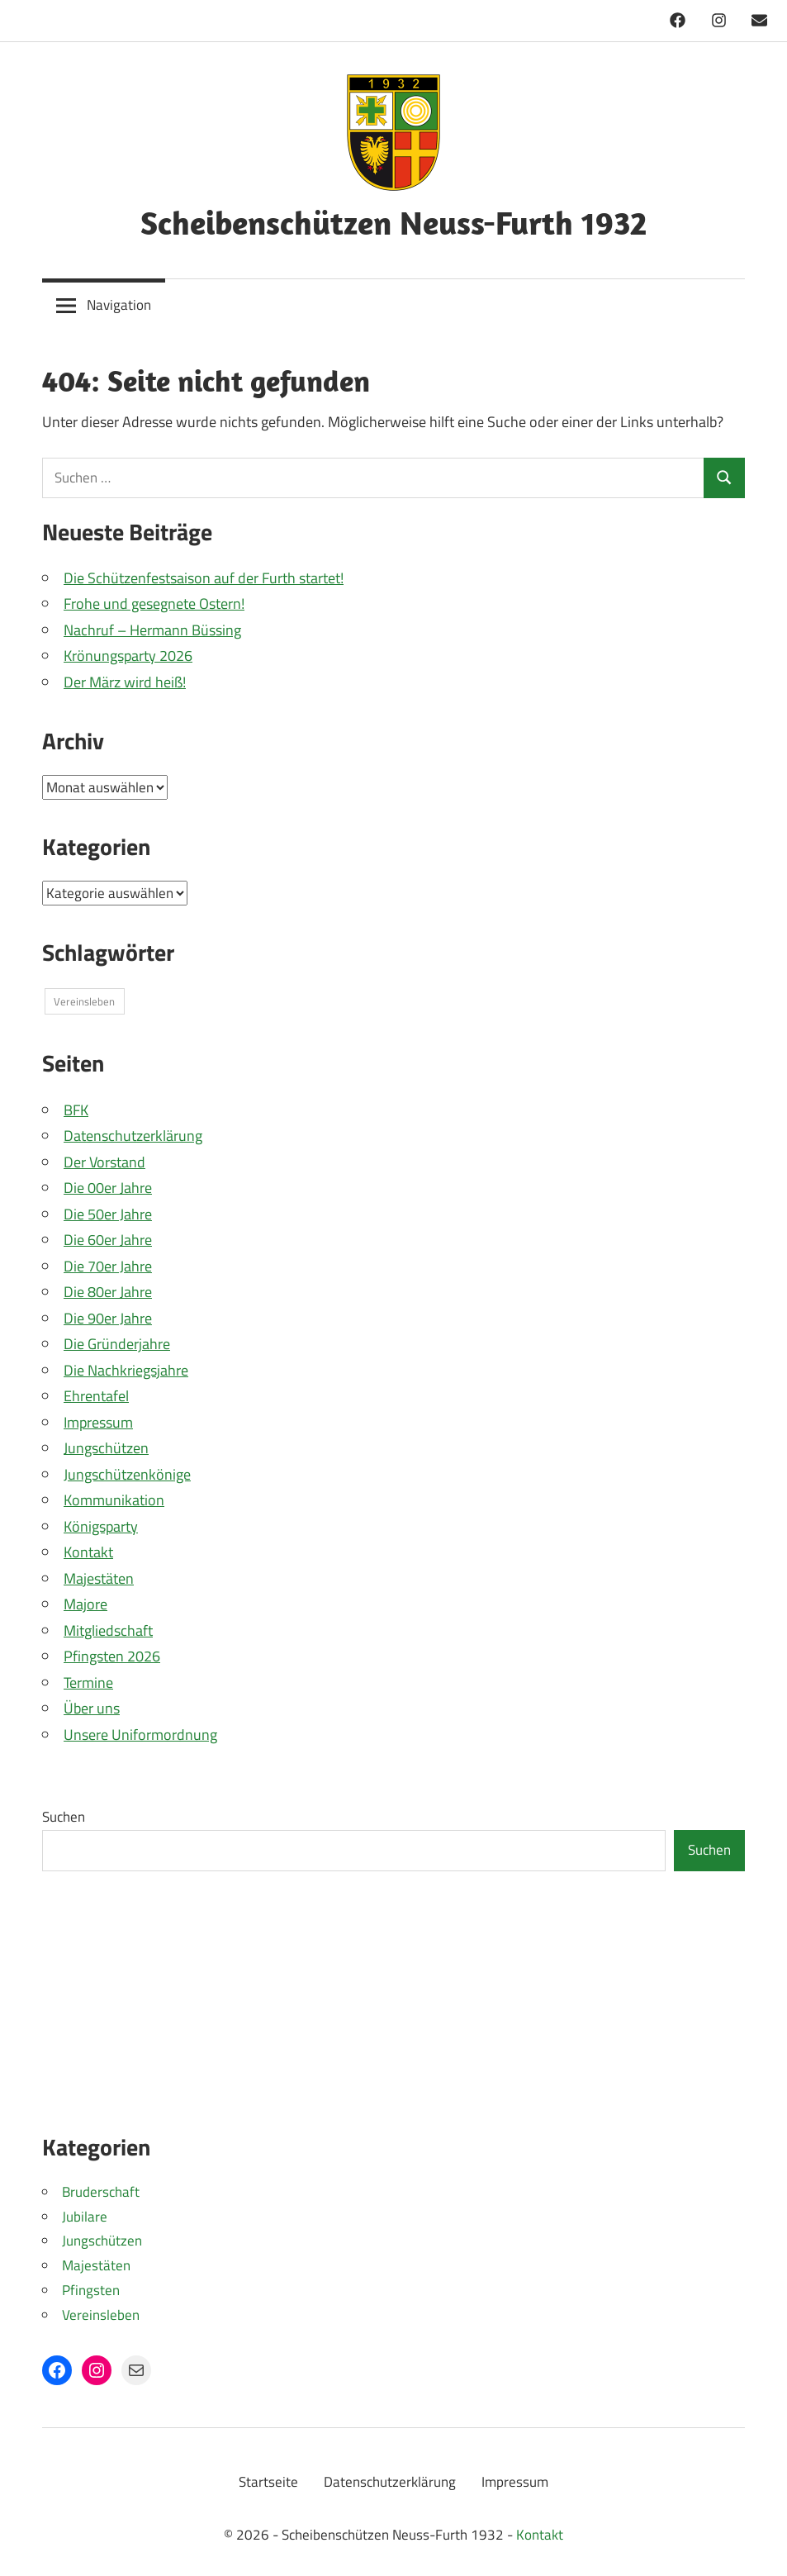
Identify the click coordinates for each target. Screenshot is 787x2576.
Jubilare (84, 2216)
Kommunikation (114, 1500)
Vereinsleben (101, 2315)
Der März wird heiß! (125, 682)
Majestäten (99, 1578)
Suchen (63, 1816)
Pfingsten (91, 2290)
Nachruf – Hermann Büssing (152, 630)
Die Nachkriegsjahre (126, 1370)
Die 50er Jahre (108, 1214)
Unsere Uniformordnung (140, 1734)
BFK (76, 1110)
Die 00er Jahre (108, 1187)
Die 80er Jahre (108, 1292)
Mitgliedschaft (108, 1630)
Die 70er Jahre (108, 1266)
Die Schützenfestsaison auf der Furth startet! (204, 578)
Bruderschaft (101, 2192)
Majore (85, 1604)
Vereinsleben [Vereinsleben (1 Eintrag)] (84, 1001)
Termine (88, 1682)
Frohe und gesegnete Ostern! (154, 603)
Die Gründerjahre (117, 1344)
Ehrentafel (96, 1396)
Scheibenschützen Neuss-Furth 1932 (393, 222)
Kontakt (88, 1552)
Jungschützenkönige (127, 1474)
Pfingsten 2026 (112, 1656)
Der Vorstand (104, 1162)
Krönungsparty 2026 (128, 655)
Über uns (92, 1708)
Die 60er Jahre (108, 1240)
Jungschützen (106, 1448)
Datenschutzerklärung (133, 1135)
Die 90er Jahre (108, 1318)
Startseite (268, 2482)
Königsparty (101, 1526)
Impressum (98, 1422)
